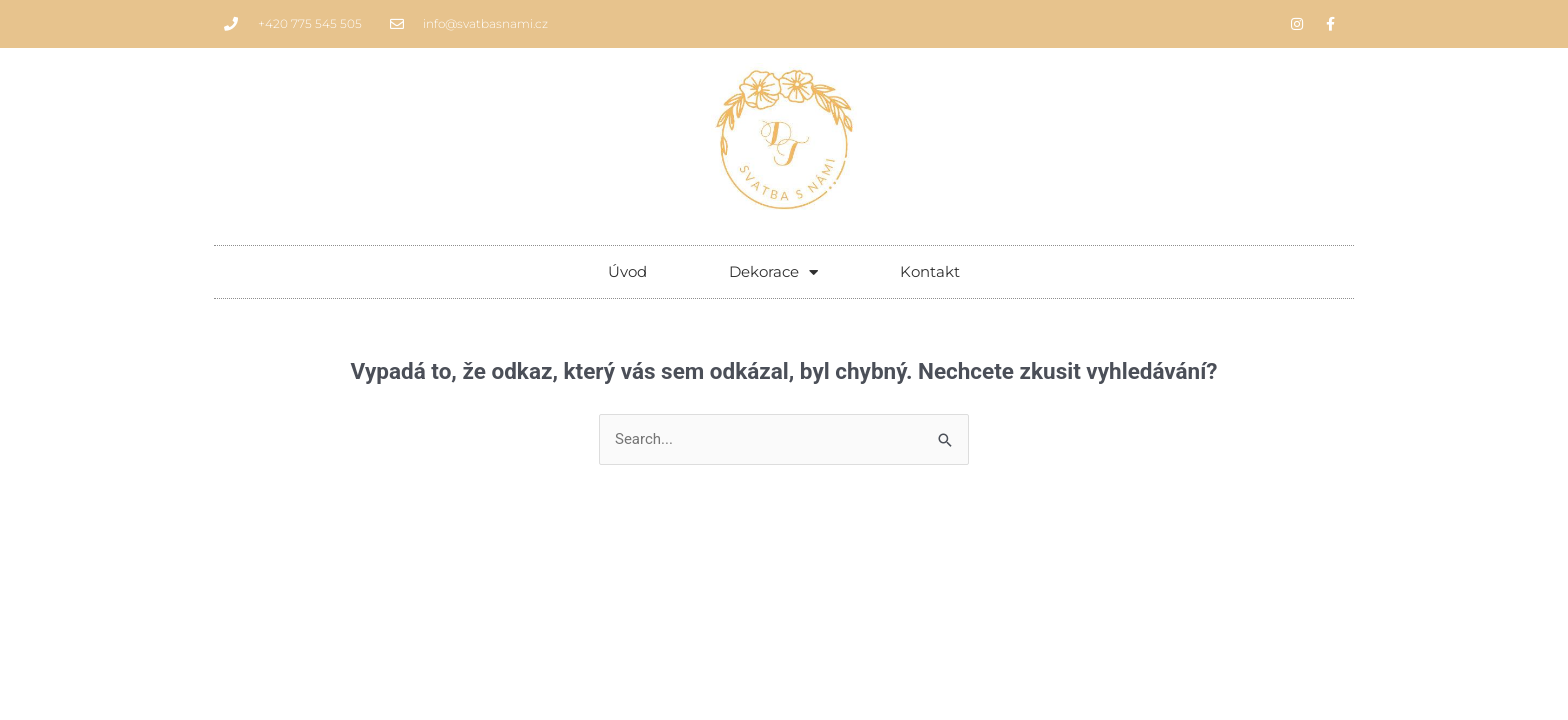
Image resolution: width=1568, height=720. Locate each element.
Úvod (627, 271)
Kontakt (930, 271)
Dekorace (773, 272)
